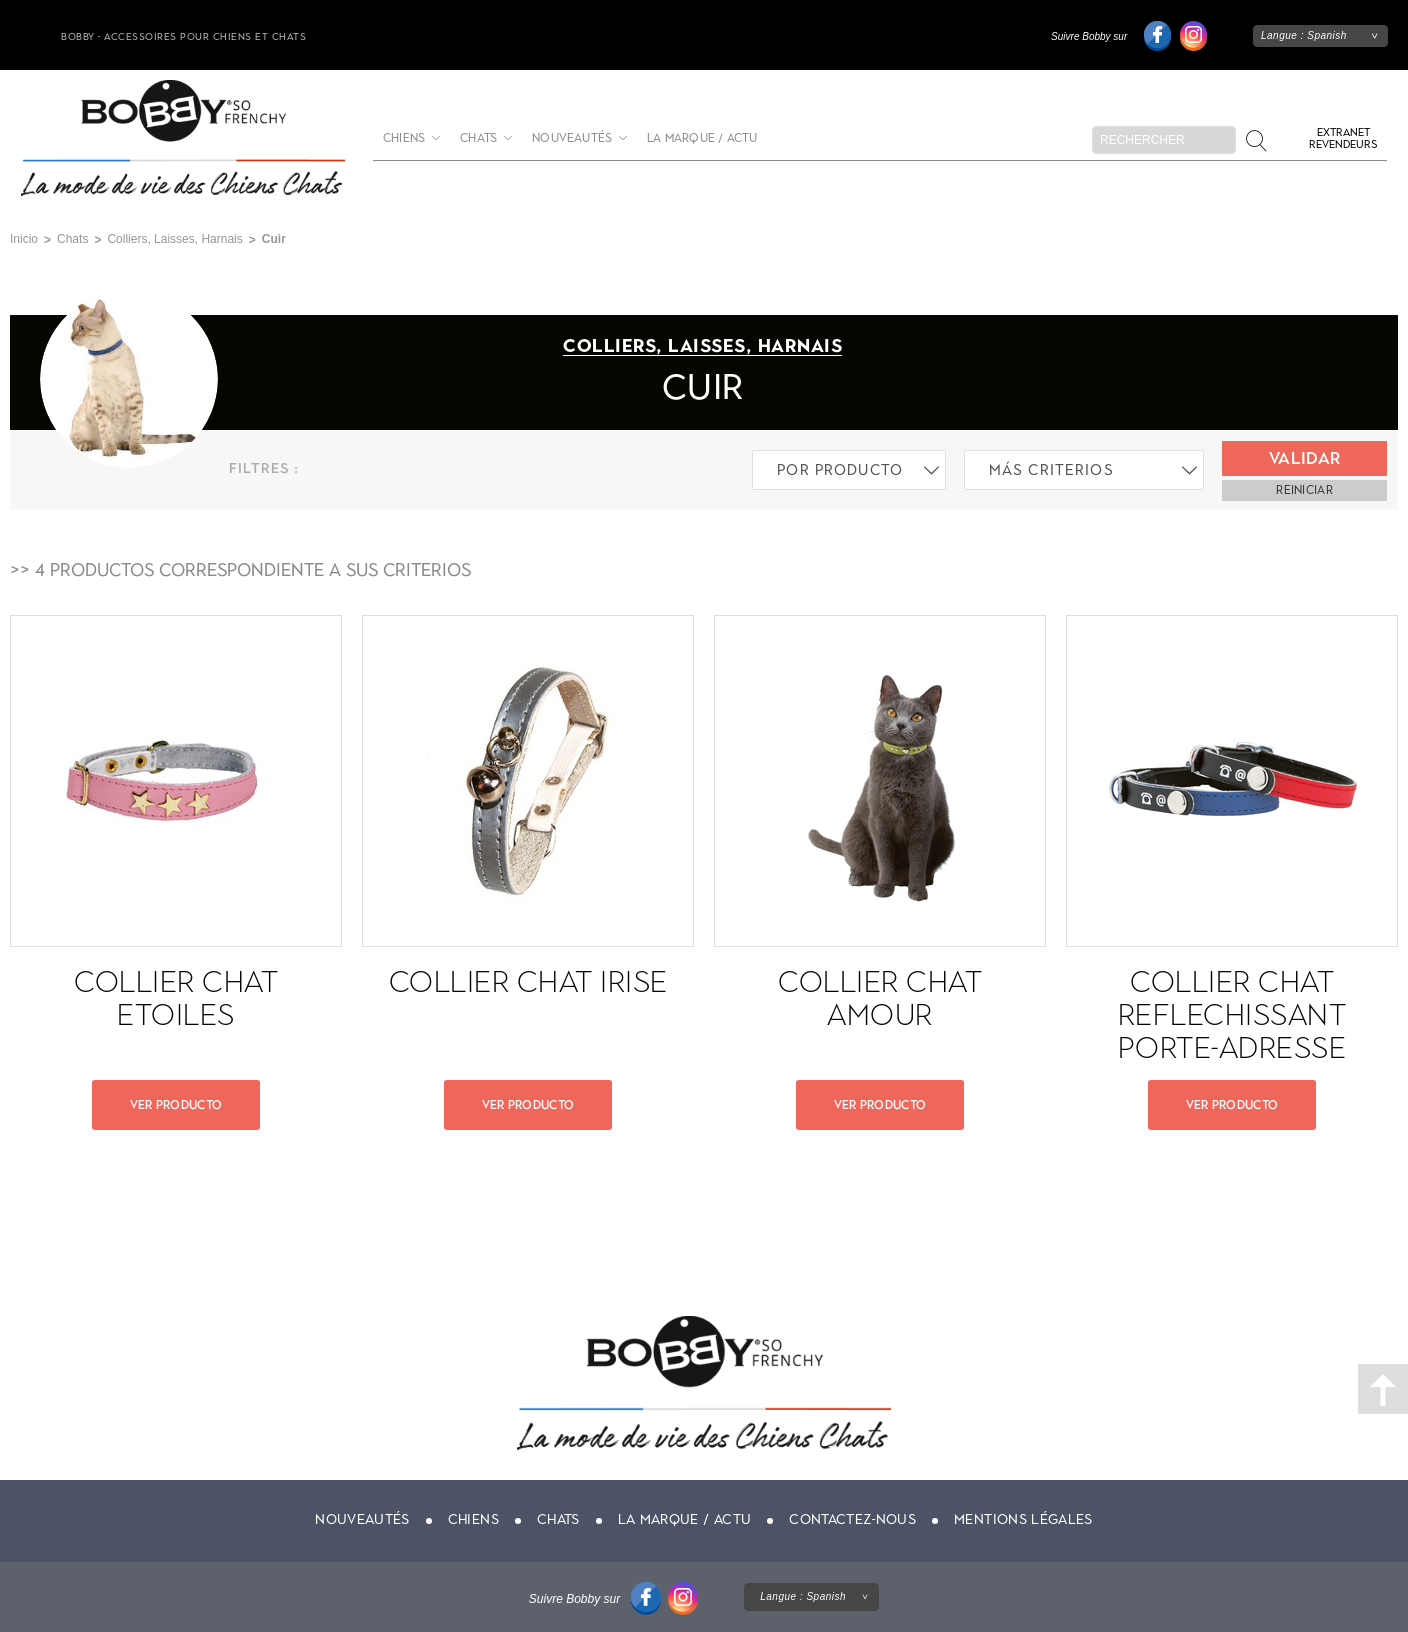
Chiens (404, 138)
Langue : (1304, 35)
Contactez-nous (852, 1519)
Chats (478, 138)
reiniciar (1304, 490)
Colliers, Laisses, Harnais (174, 239)
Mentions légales (1023, 1519)
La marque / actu (702, 138)
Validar (1304, 458)
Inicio (24, 239)
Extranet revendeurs (1343, 138)
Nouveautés (572, 138)
